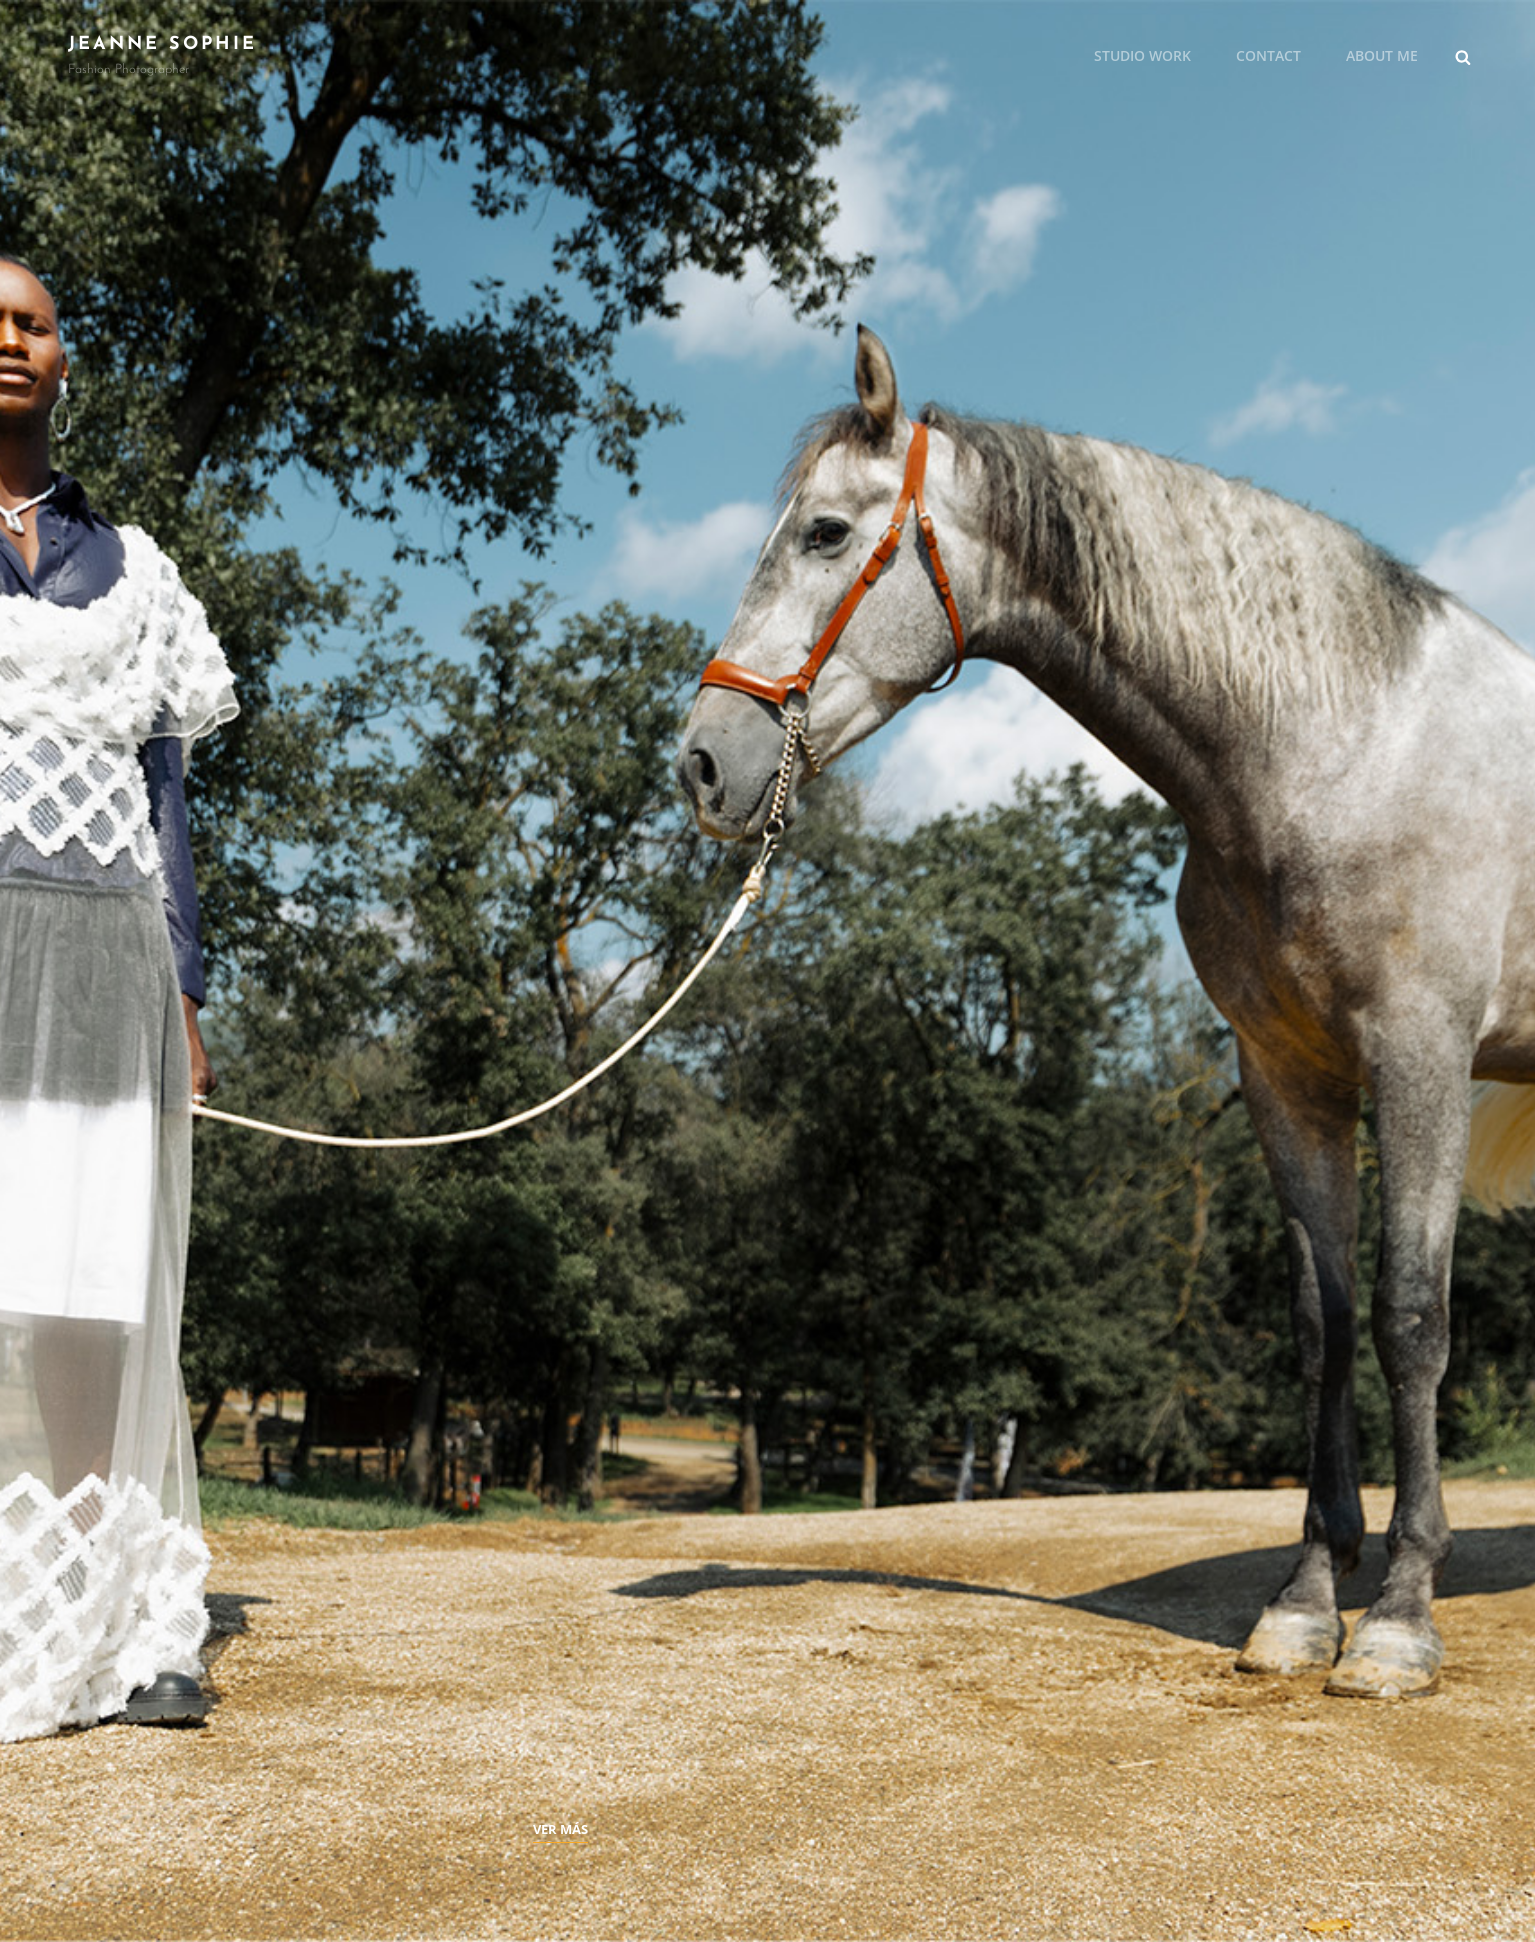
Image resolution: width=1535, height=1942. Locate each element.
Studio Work (1142, 55)
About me (1382, 55)
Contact (1268, 55)
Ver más (560, 1829)
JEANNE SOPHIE (162, 44)
